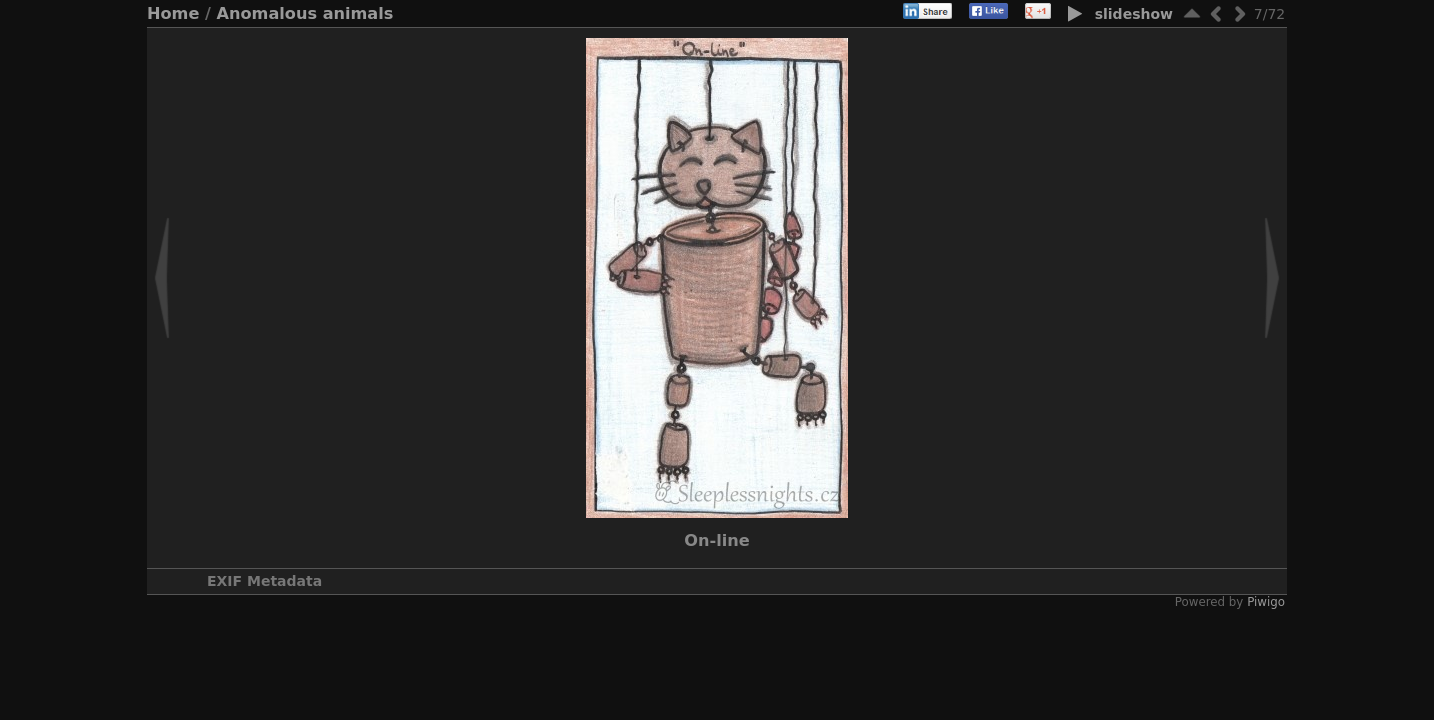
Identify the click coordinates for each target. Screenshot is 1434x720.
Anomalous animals (305, 13)
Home (173, 13)
